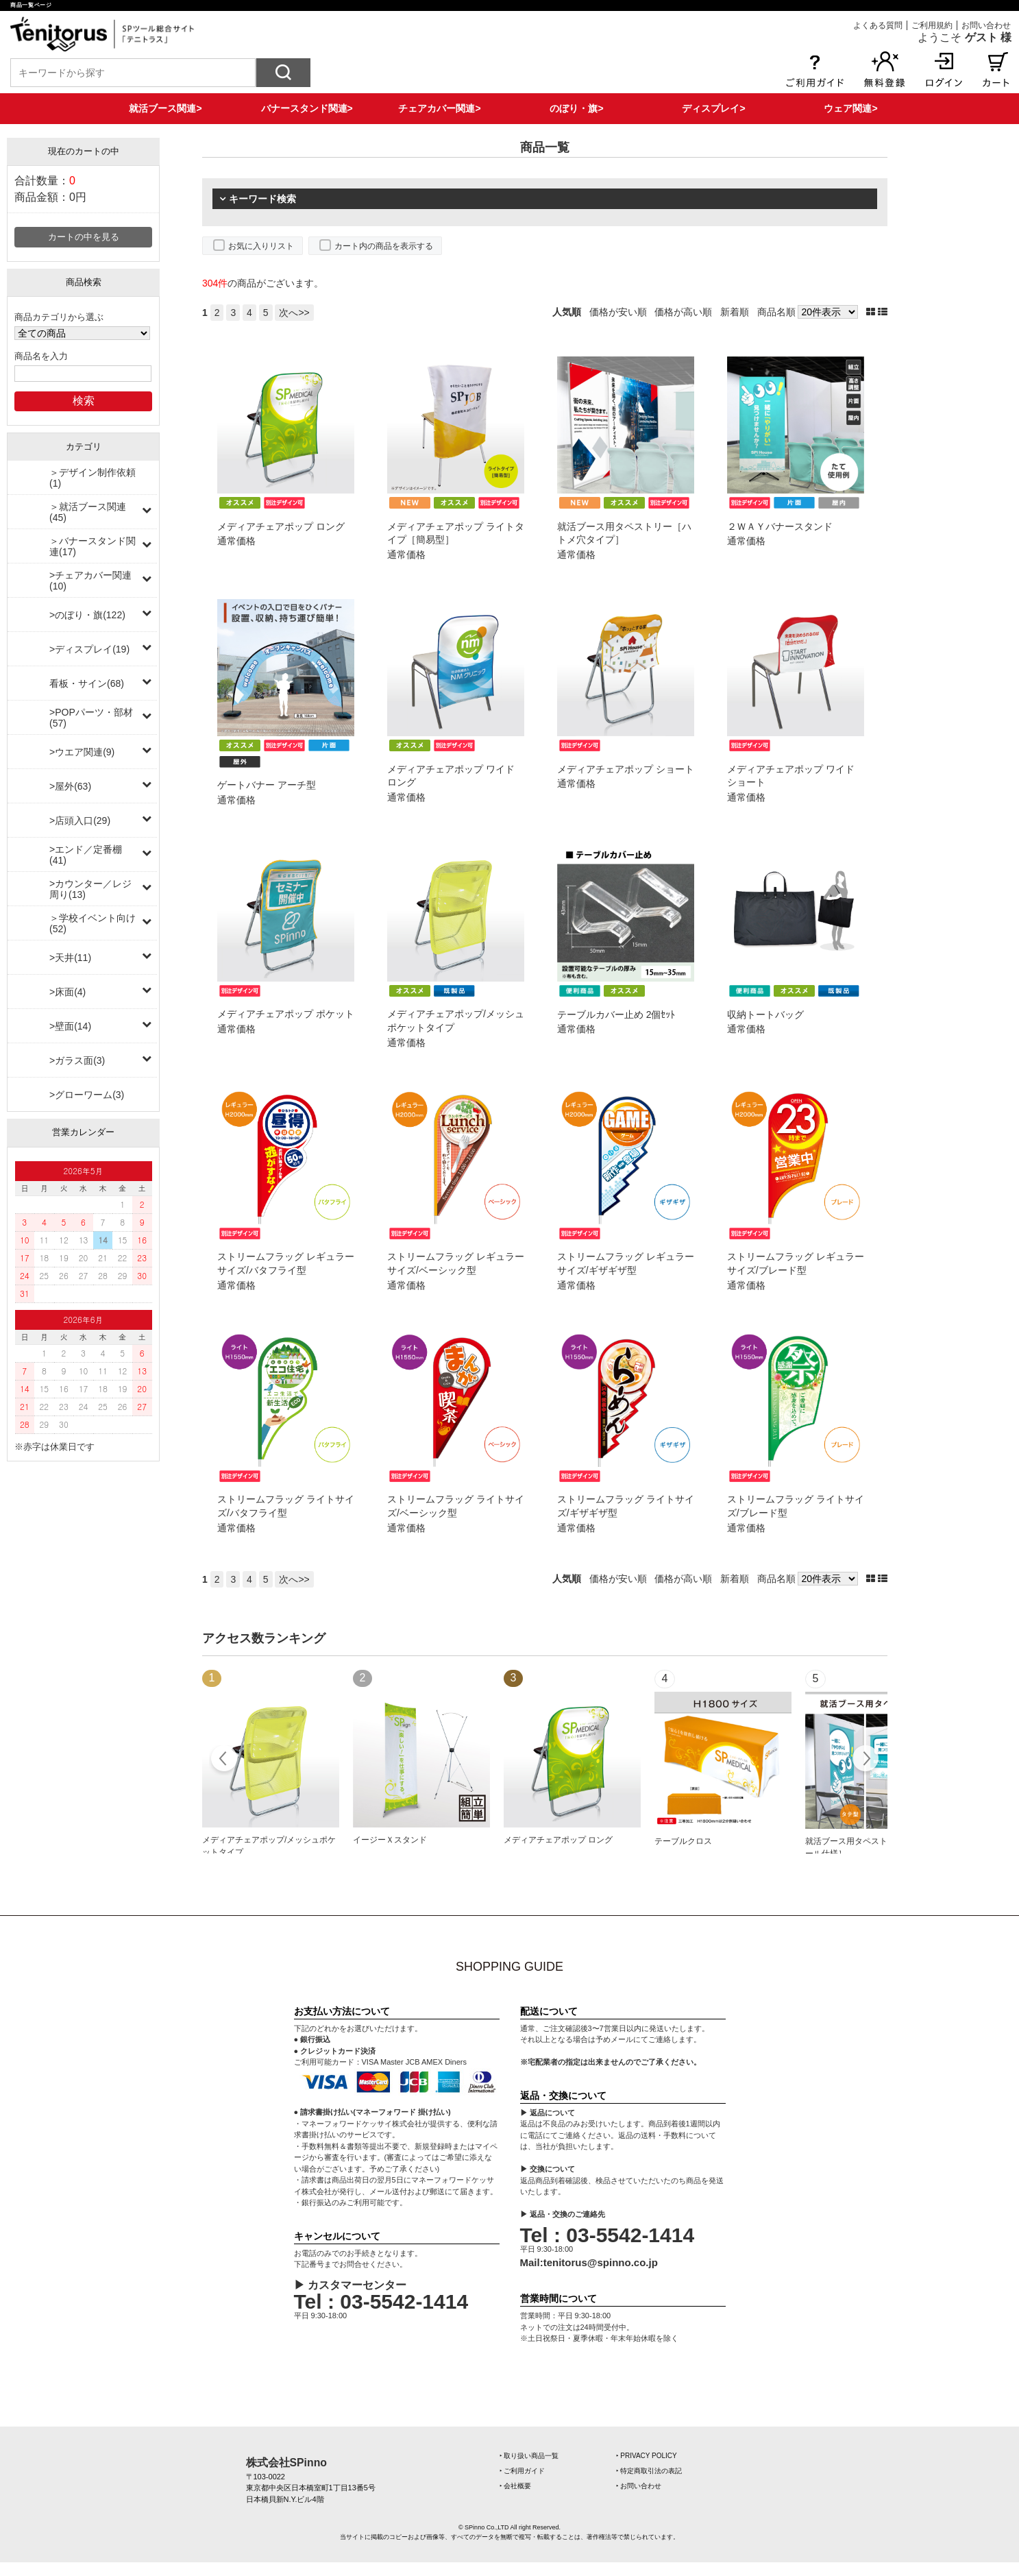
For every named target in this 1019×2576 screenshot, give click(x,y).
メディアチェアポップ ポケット (285, 1013)
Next (865, 1760)
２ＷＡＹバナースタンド (780, 526)
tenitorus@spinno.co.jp (600, 2262)
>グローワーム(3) (86, 1094)
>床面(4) (67, 991)
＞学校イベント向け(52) (92, 923)
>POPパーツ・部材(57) (91, 718)
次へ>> (294, 312)
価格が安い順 (618, 311)
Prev (224, 1760)
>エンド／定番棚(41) (85, 855)
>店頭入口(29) (79, 820)
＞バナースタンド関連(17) (92, 546)
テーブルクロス (683, 1841)
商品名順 (776, 311)
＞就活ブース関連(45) (87, 512)
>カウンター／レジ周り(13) (90, 889)
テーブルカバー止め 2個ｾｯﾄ (616, 1014)
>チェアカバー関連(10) (90, 581)
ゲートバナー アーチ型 (266, 784)
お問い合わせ (986, 25)
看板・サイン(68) (86, 683)
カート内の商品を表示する (383, 246)
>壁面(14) (70, 1026)
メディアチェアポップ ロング (281, 526)
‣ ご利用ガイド (522, 2471)
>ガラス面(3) (77, 1060)
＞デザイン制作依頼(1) (92, 478)
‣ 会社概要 (516, 2486)
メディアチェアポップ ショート (625, 769)
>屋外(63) (70, 786)
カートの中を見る (83, 237)
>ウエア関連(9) (81, 751)
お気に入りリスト (261, 246)
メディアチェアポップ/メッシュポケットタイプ (269, 1846)
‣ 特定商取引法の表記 (649, 2471)
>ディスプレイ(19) (89, 649)
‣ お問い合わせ (639, 2486)
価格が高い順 (683, 311)
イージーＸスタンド (390, 1840)
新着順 (734, 311)
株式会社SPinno (286, 2462)
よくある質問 (878, 25)
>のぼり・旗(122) (87, 614)
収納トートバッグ (765, 1014)
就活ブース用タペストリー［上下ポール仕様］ (871, 1847)
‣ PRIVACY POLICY (646, 2455)
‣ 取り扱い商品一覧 (529, 2455)
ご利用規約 (932, 25)
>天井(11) (70, 957)
